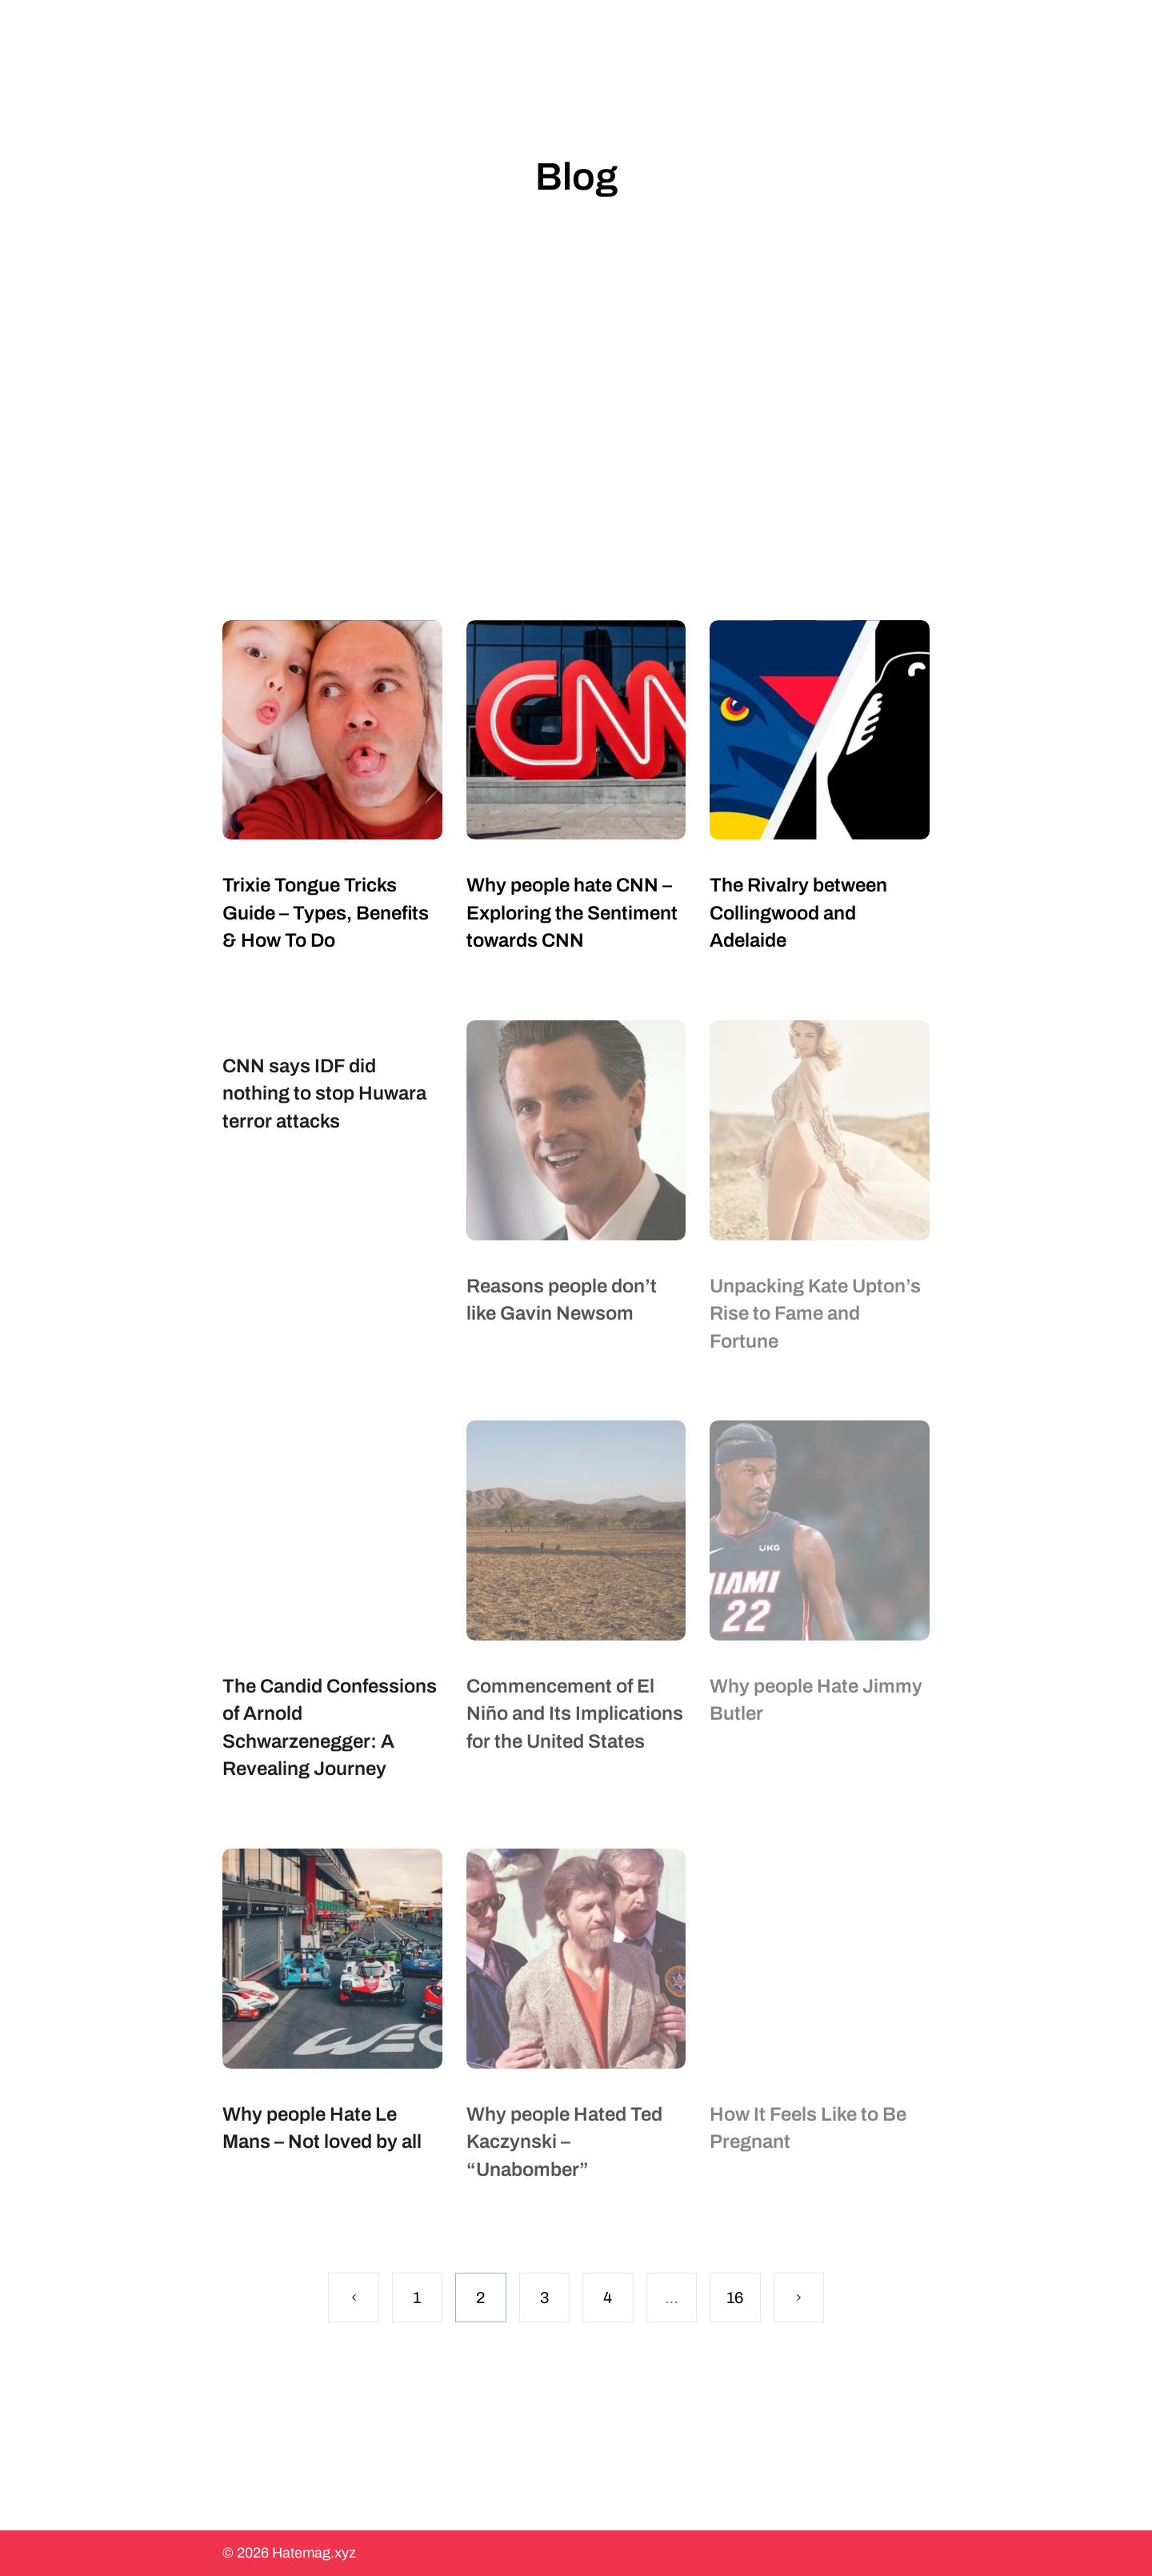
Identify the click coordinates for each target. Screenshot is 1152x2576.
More (754, 27)
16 (734, 2297)
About (668, 27)
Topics (576, 27)
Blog (490, 27)
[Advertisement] (576, 420)
